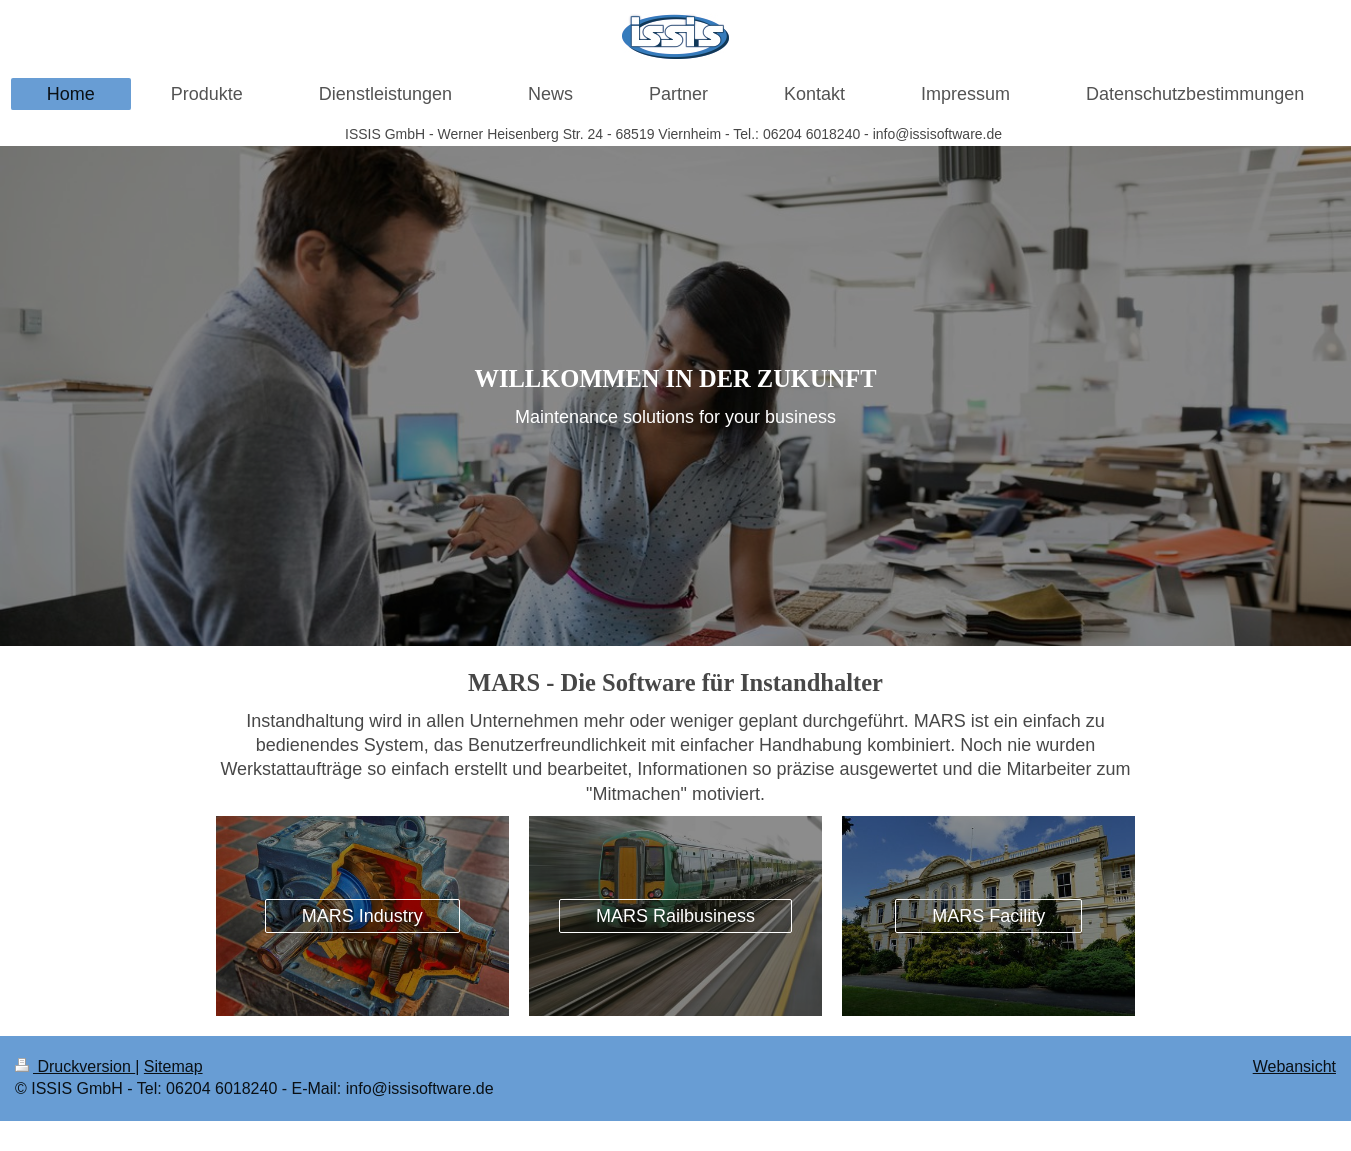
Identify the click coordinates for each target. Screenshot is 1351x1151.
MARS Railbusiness (675, 916)
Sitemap (173, 1066)
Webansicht (1294, 1066)
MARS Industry (362, 916)
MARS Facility (988, 916)
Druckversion (75, 1066)
